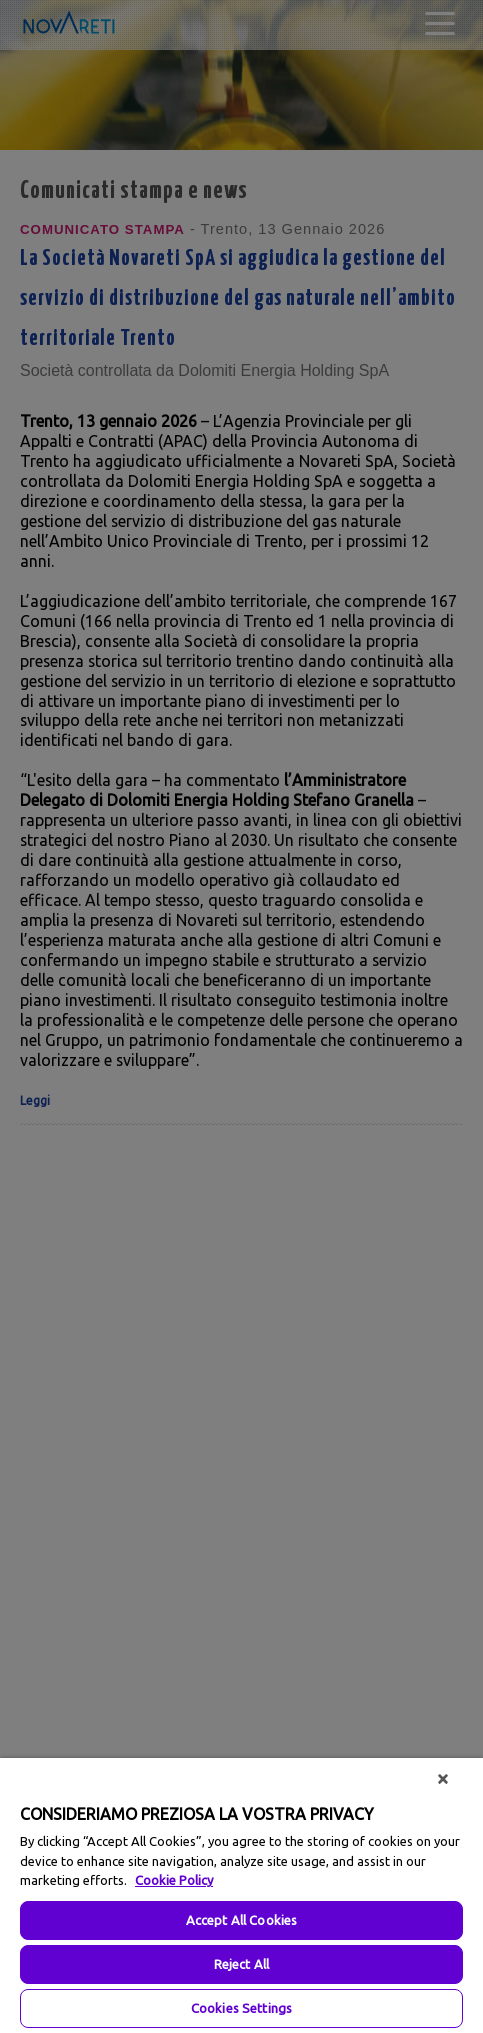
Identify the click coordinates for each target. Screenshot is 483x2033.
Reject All (241, 1964)
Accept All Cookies (241, 1920)
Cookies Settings (241, 2008)
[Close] (443, 1779)
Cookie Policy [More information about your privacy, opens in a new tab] (174, 1880)
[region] (241, 1895)
